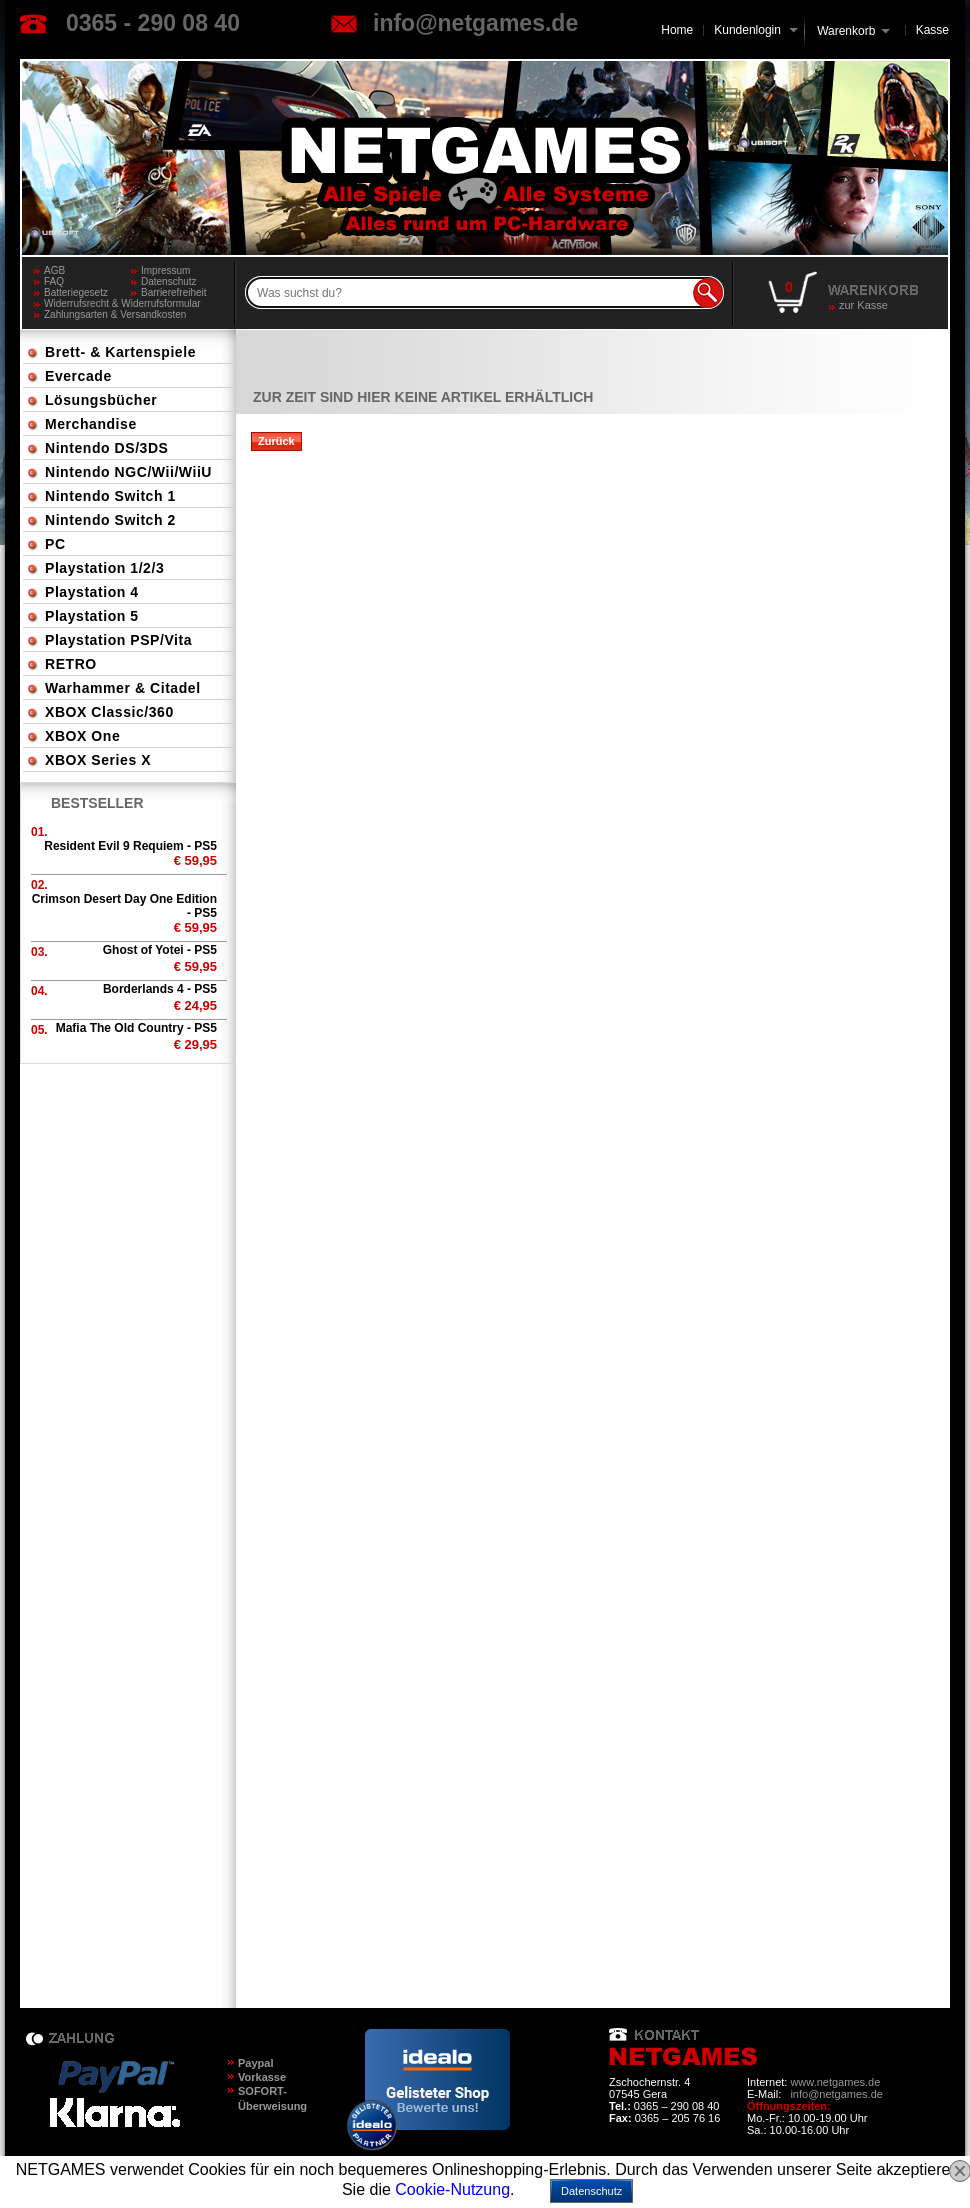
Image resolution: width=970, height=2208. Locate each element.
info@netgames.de (475, 23)
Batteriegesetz (76, 292)
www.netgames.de (835, 2082)
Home (677, 30)
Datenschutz (169, 281)
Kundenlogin (755, 30)
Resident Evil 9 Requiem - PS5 (130, 846)
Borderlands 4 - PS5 (160, 989)
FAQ (54, 281)
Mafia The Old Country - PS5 (136, 1028)
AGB (54, 270)
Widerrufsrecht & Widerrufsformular (122, 303)
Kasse (932, 30)
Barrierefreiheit (174, 292)
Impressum (165, 270)
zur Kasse (863, 305)
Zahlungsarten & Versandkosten (115, 314)
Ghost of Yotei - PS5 (160, 950)
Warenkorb (846, 29)
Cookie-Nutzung (452, 2189)
